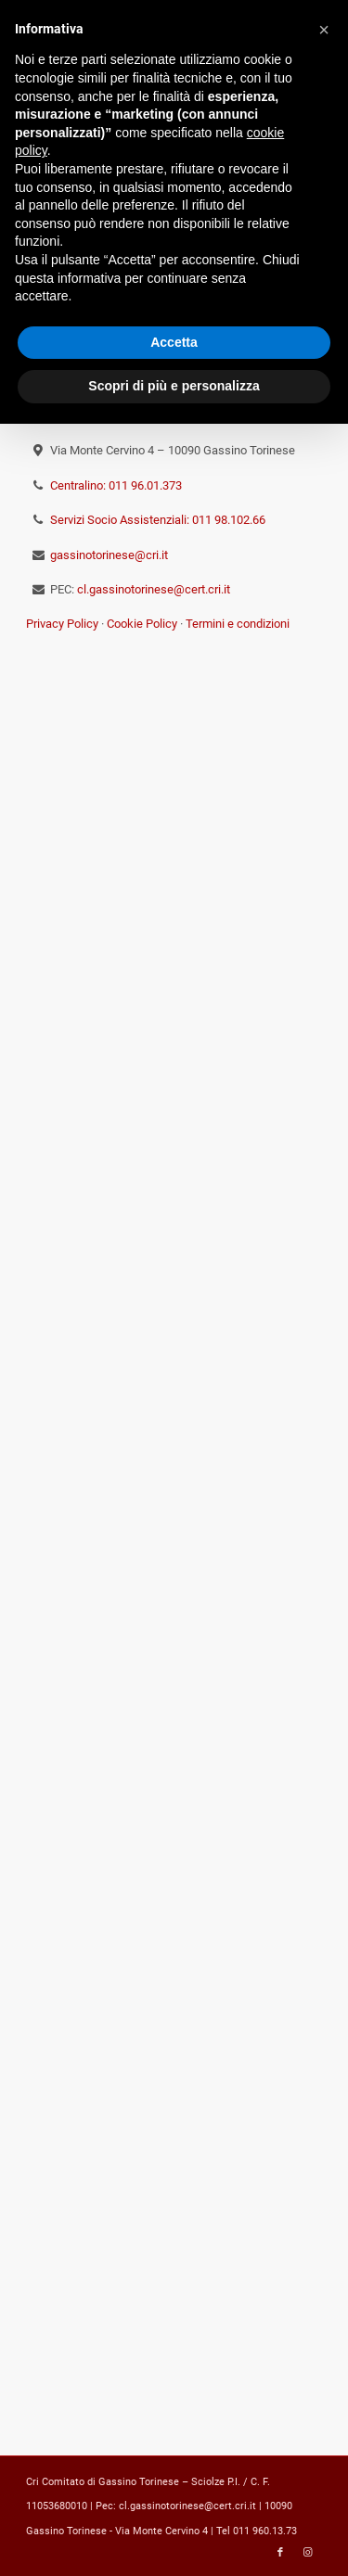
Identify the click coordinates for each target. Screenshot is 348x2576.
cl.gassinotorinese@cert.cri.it (153, 589)
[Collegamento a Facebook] (280, 2553)
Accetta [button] (174, 342)
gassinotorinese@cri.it (109, 555)
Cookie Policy (142, 624)
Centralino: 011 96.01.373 (116, 485)
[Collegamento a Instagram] (308, 2553)
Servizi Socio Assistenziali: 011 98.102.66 (157, 520)
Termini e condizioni (238, 624)
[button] (324, 30)
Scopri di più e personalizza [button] (173, 385)
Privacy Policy (62, 624)
